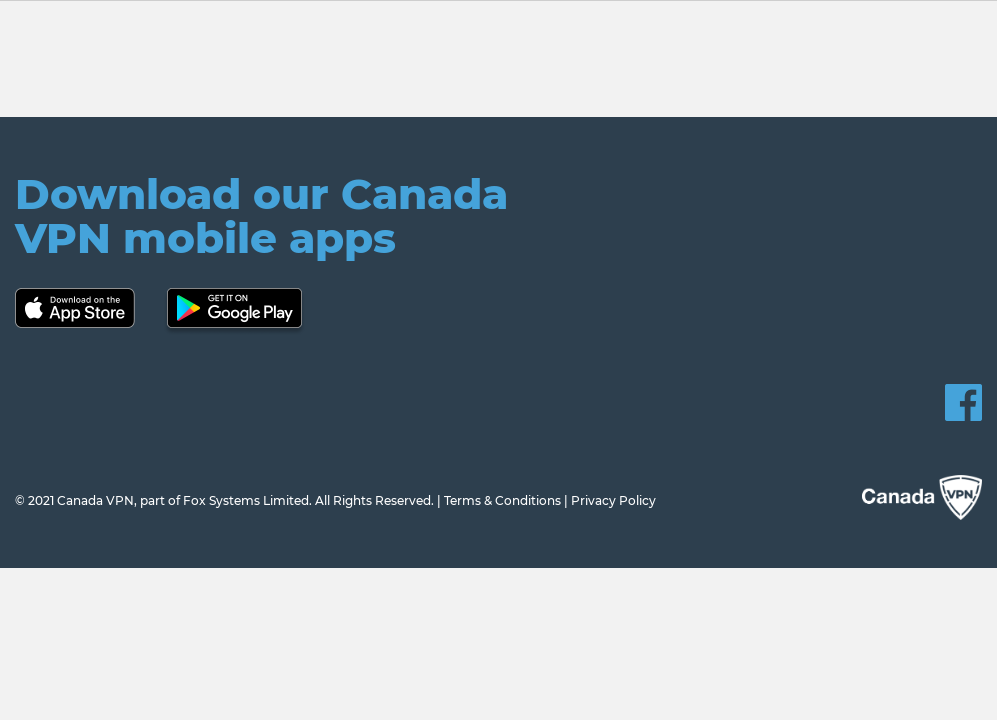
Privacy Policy (613, 500)
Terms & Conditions (502, 500)
